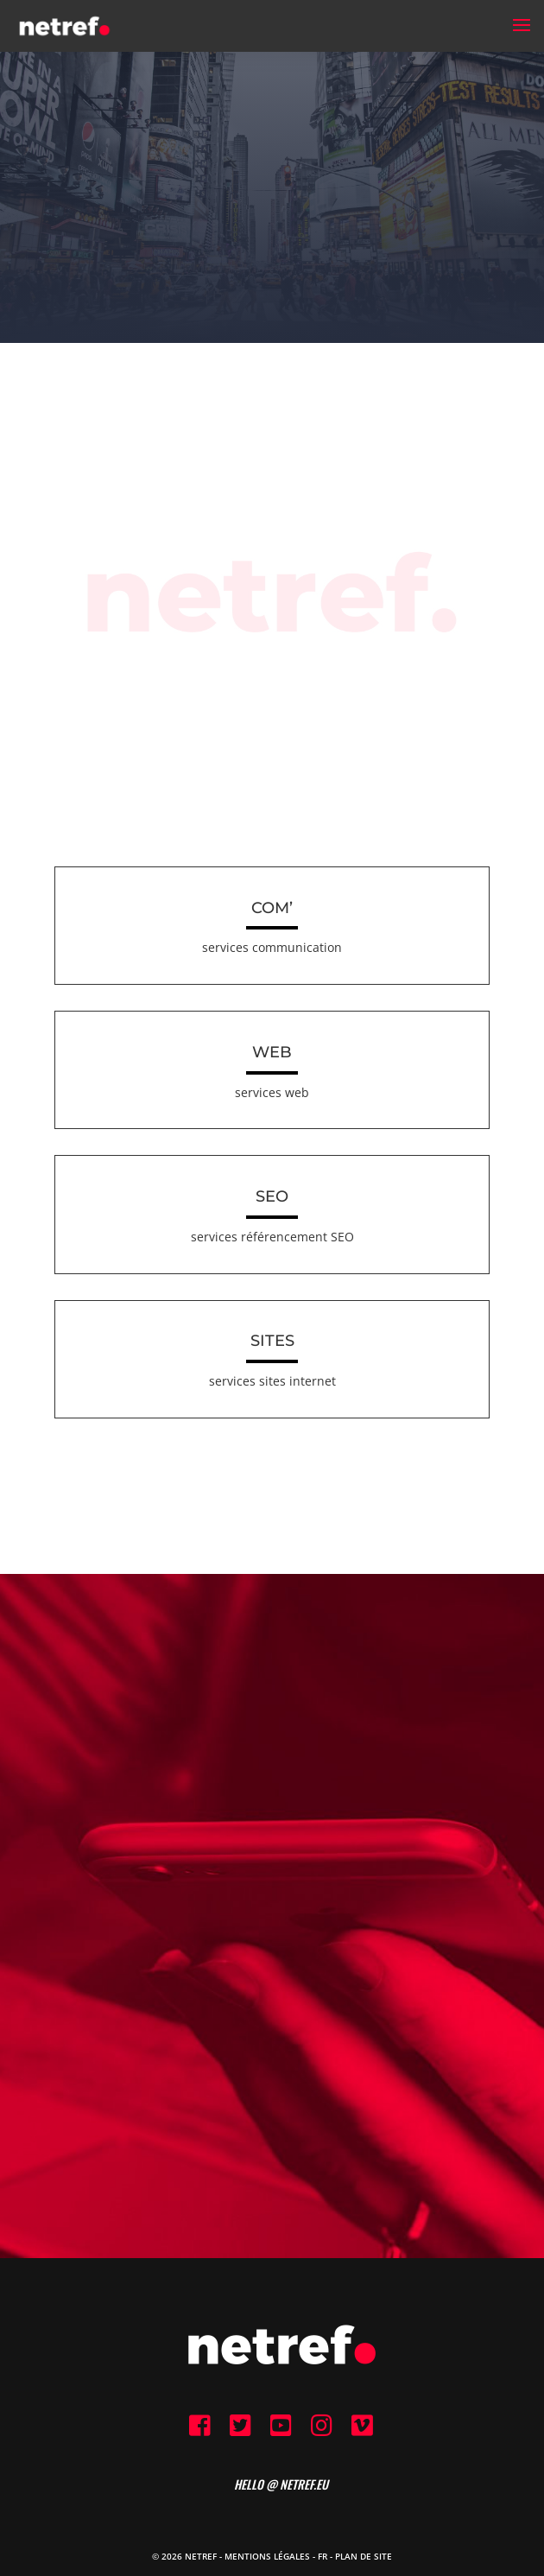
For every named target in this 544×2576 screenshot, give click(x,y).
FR (322, 2556)
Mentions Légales (267, 2556)
